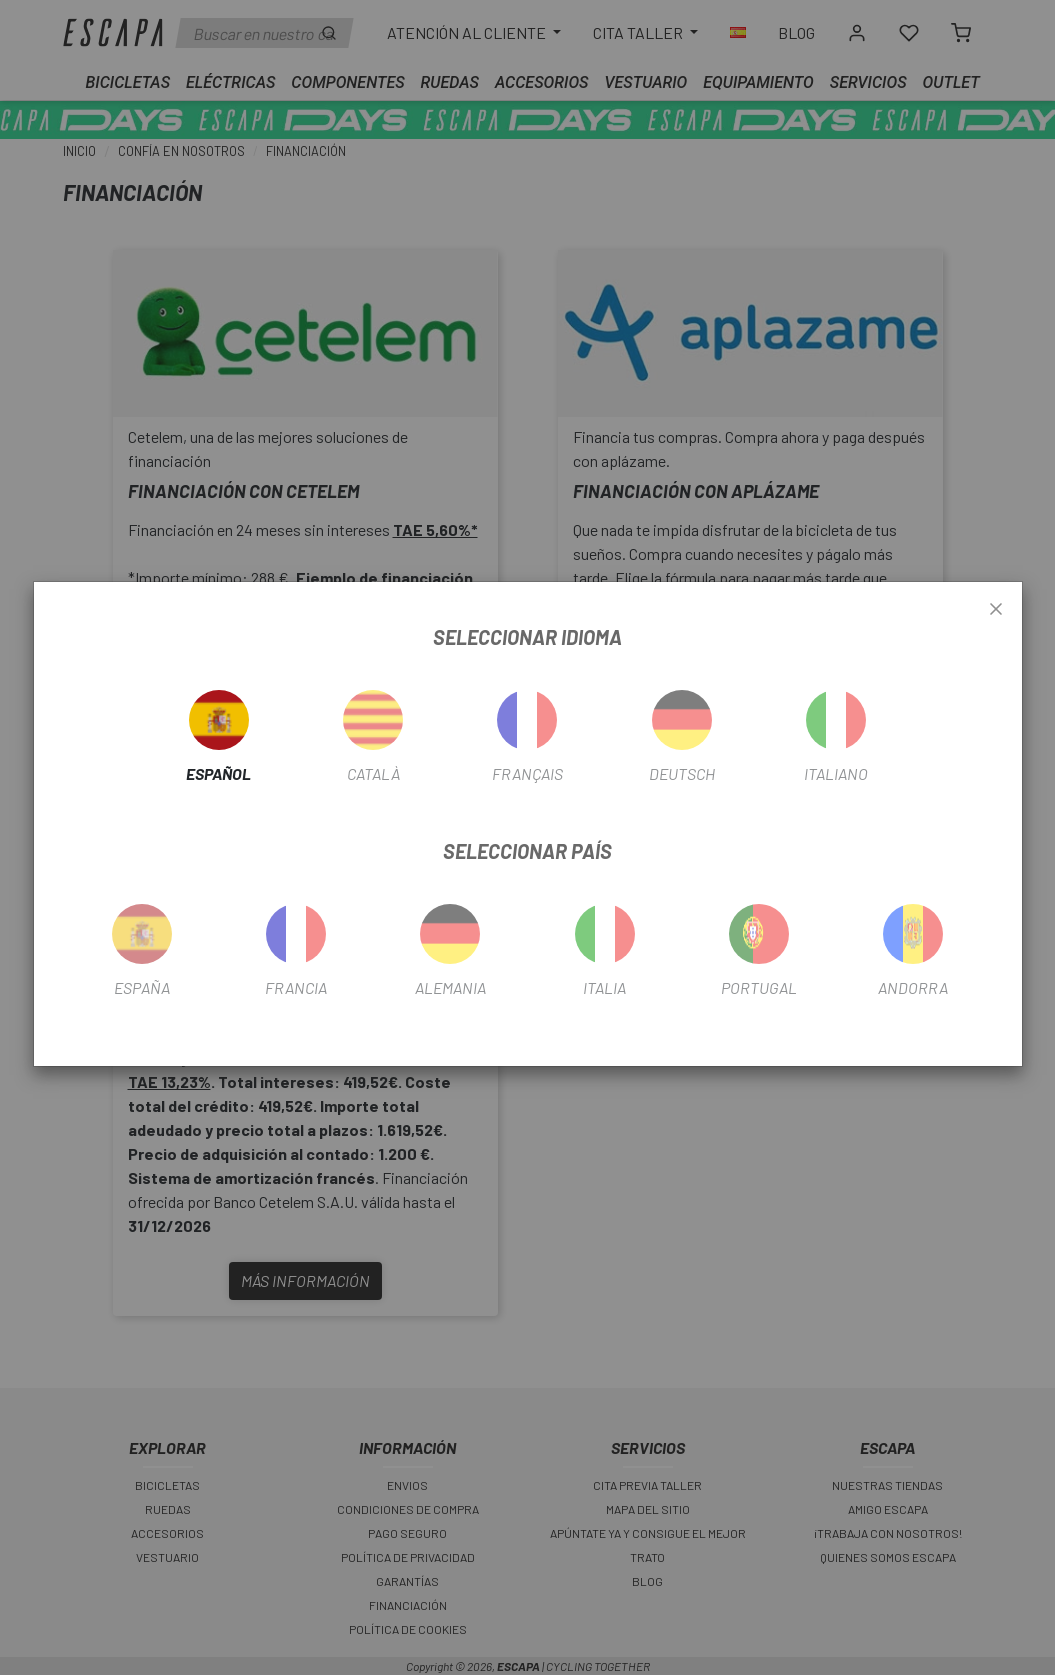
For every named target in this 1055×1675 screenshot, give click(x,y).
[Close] (996, 610)
